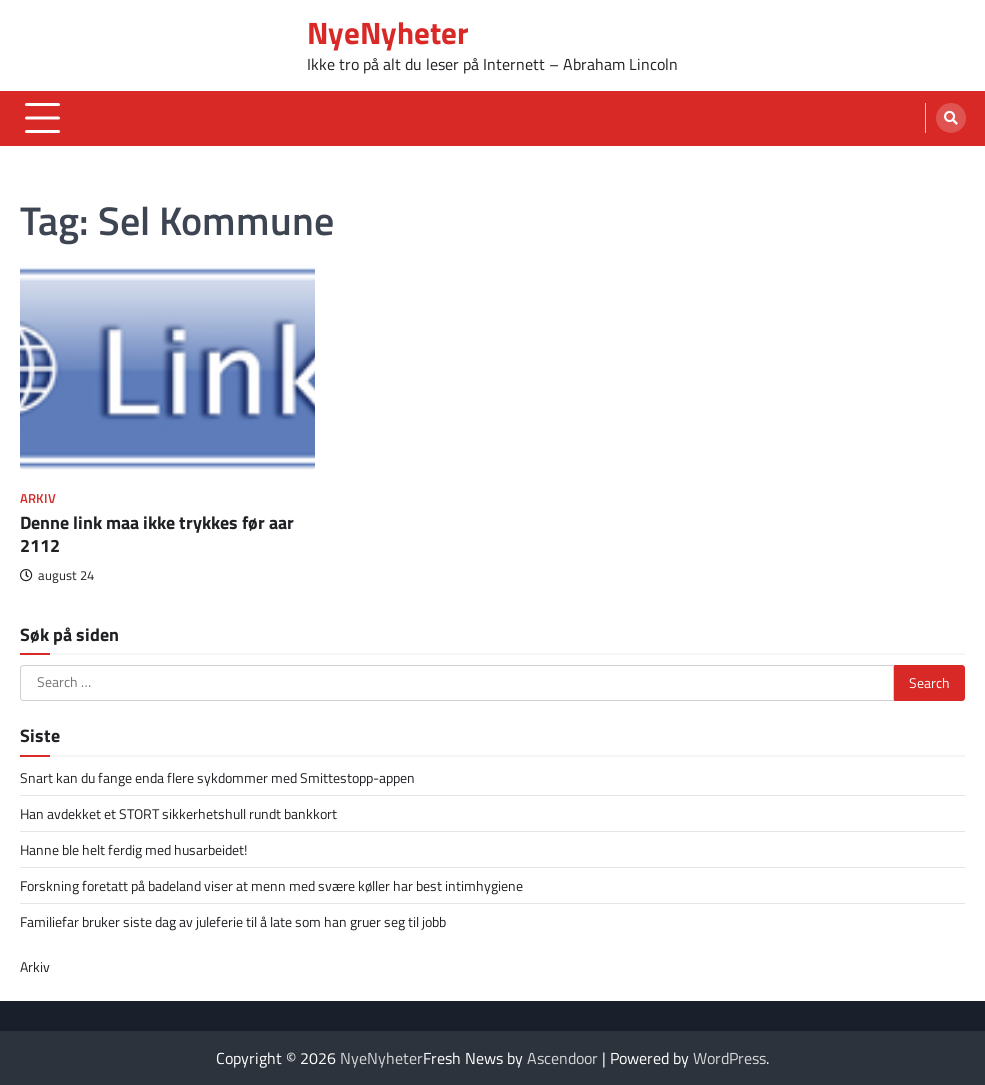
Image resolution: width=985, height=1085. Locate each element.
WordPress (729, 1058)
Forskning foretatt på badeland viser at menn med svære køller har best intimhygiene (271, 885)
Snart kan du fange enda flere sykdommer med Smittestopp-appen (217, 777)
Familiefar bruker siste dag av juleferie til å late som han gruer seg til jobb (233, 921)
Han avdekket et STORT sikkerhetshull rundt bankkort (178, 813)
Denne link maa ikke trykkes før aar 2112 (157, 534)
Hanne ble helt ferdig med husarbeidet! (133, 849)
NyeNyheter (388, 32)
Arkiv (38, 498)
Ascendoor (562, 1058)
